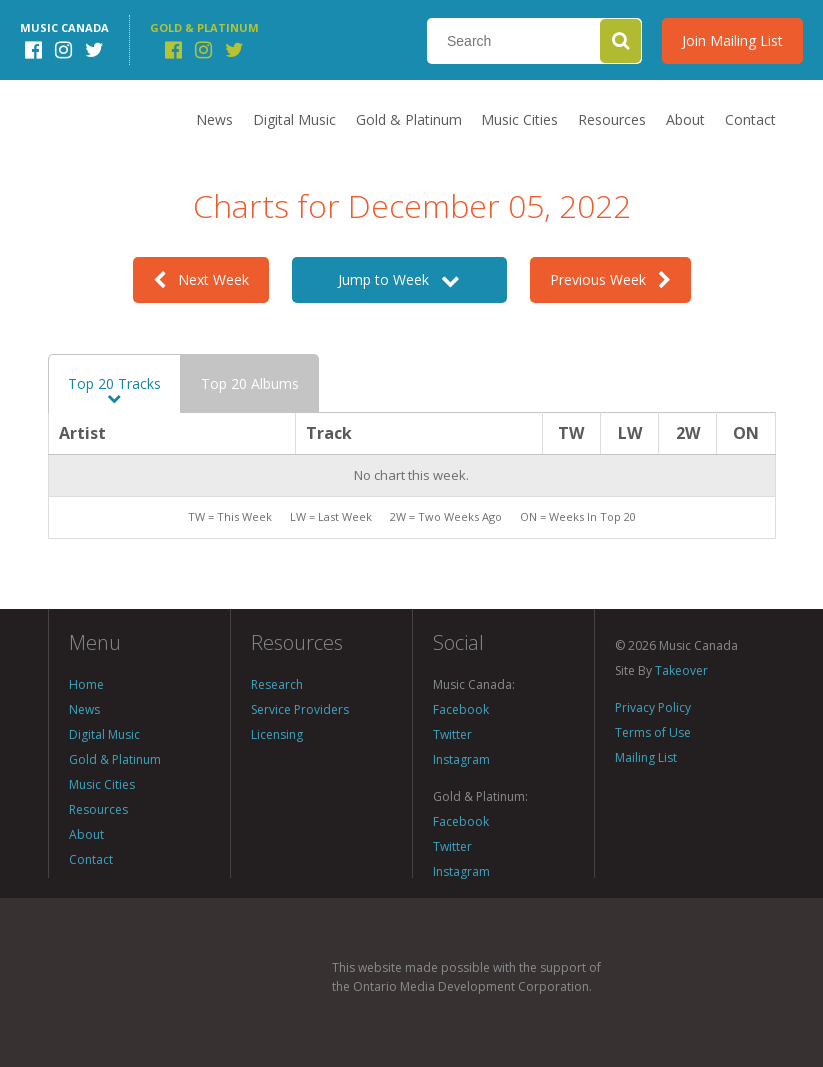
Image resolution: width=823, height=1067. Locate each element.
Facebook (461, 709)
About (685, 119)
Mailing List (646, 757)
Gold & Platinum (409, 119)
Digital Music (294, 119)
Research (277, 684)
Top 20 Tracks (114, 389)
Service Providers (300, 709)
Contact (750, 119)
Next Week (201, 279)
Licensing (277, 734)
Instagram (461, 759)
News (214, 119)
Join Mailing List (732, 40)
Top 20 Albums (250, 383)
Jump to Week (399, 279)
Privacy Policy (653, 707)
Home (86, 684)
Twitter (452, 734)
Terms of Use (653, 732)
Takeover (681, 670)
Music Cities (519, 119)
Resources (612, 119)
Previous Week (610, 279)
